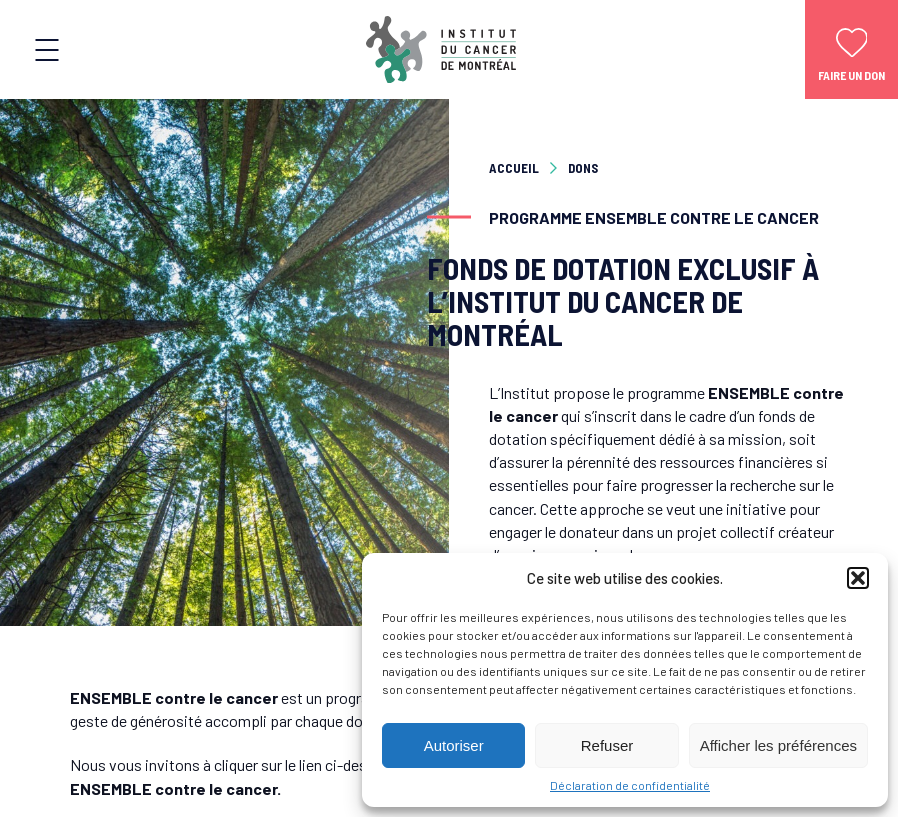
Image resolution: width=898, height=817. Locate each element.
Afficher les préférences (778, 745)
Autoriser (454, 745)
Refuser (607, 745)
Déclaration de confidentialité (630, 785)
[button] (858, 578)
